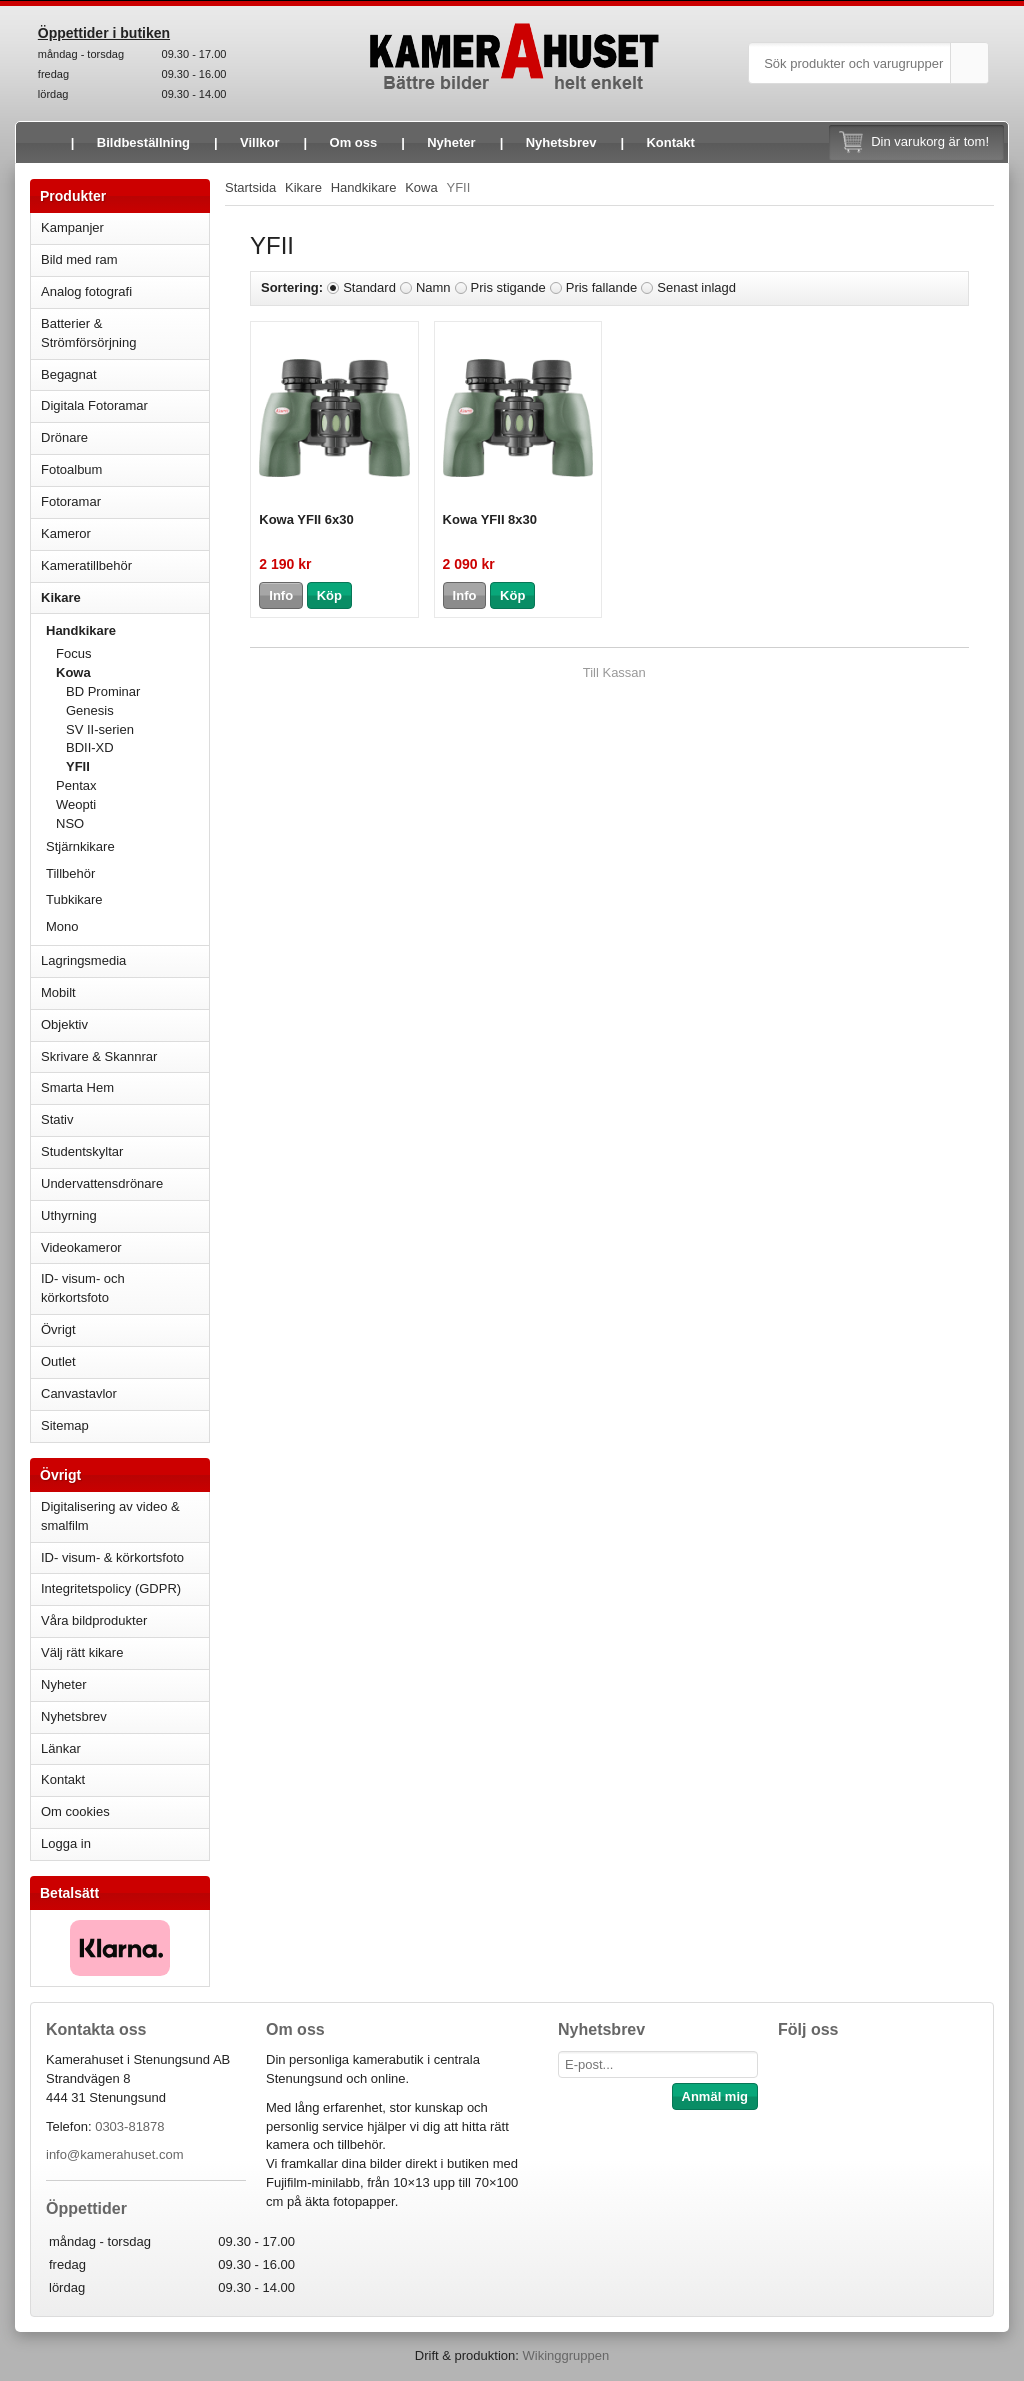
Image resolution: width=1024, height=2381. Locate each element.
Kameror (125, 533)
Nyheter (451, 142)
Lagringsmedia (125, 960)
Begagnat (125, 374)
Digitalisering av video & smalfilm (110, 1516)
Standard (369, 287)
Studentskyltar (82, 1151)
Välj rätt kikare (82, 1652)
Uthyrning (69, 1215)
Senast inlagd (696, 287)
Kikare (125, 597)
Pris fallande (602, 287)
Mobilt (125, 992)
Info (281, 595)
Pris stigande (508, 287)
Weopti (132, 804)
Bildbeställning (143, 142)
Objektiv (125, 1024)
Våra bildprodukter (94, 1620)
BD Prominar (103, 691)
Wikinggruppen (565, 2355)
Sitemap (65, 1425)
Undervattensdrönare (125, 1183)
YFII (78, 766)
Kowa (132, 672)
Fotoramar (125, 501)
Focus (132, 653)
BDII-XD (90, 747)
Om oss (354, 142)
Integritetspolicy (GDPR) (111, 1588)
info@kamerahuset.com (114, 2154)
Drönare (125, 437)
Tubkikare (127, 899)
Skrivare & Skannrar (125, 1056)
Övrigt (58, 1329)
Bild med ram (125, 259)
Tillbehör (70, 873)
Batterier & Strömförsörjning (125, 333)
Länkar (61, 1748)
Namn (433, 287)
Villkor (260, 142)
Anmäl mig (715, 2096)
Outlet (58, 1361)
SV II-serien (100, 729)
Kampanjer (72, 227)
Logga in (66, 1843)
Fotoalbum (125, 469)
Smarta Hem (77, 1087)
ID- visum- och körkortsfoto (83, 1288)
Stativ (125, 1119)
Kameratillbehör (125, 565)
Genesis (90, 710)
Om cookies (75, 1811)
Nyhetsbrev (561, 142)
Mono (62, 926)
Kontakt (670, 142)
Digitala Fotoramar (94, 405)
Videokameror (125, 1247)
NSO (132, 823)
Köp (329, 595)
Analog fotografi (125, 291)
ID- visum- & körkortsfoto (112, 1557)
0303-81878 (129, 2126)
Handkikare (127, 630)
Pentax (76, 785)
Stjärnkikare (80, 846)
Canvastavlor (79, 1393)
